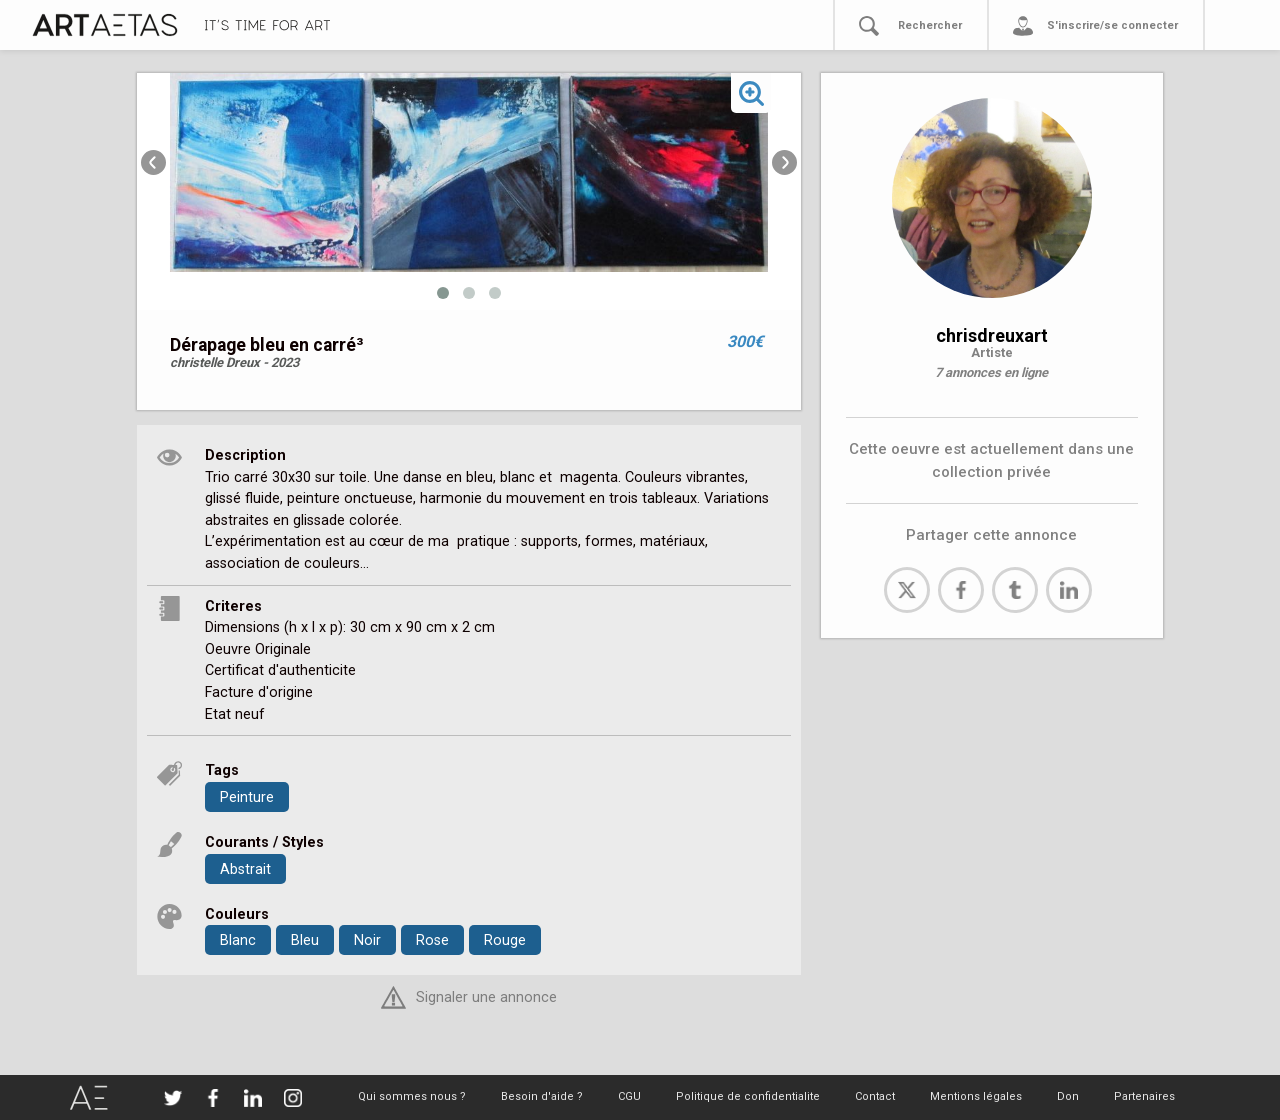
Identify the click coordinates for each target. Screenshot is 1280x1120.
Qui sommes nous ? (412, 1096)
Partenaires (1144, 1096)
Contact (875, 1096)
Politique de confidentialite (748, 1096)
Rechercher (930, 25)
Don (1068, 1096)
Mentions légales (976, 1096)
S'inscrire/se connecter (1112, 25)
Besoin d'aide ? (542, 1096)
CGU (629, 1096)
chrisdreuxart (992, 335)
